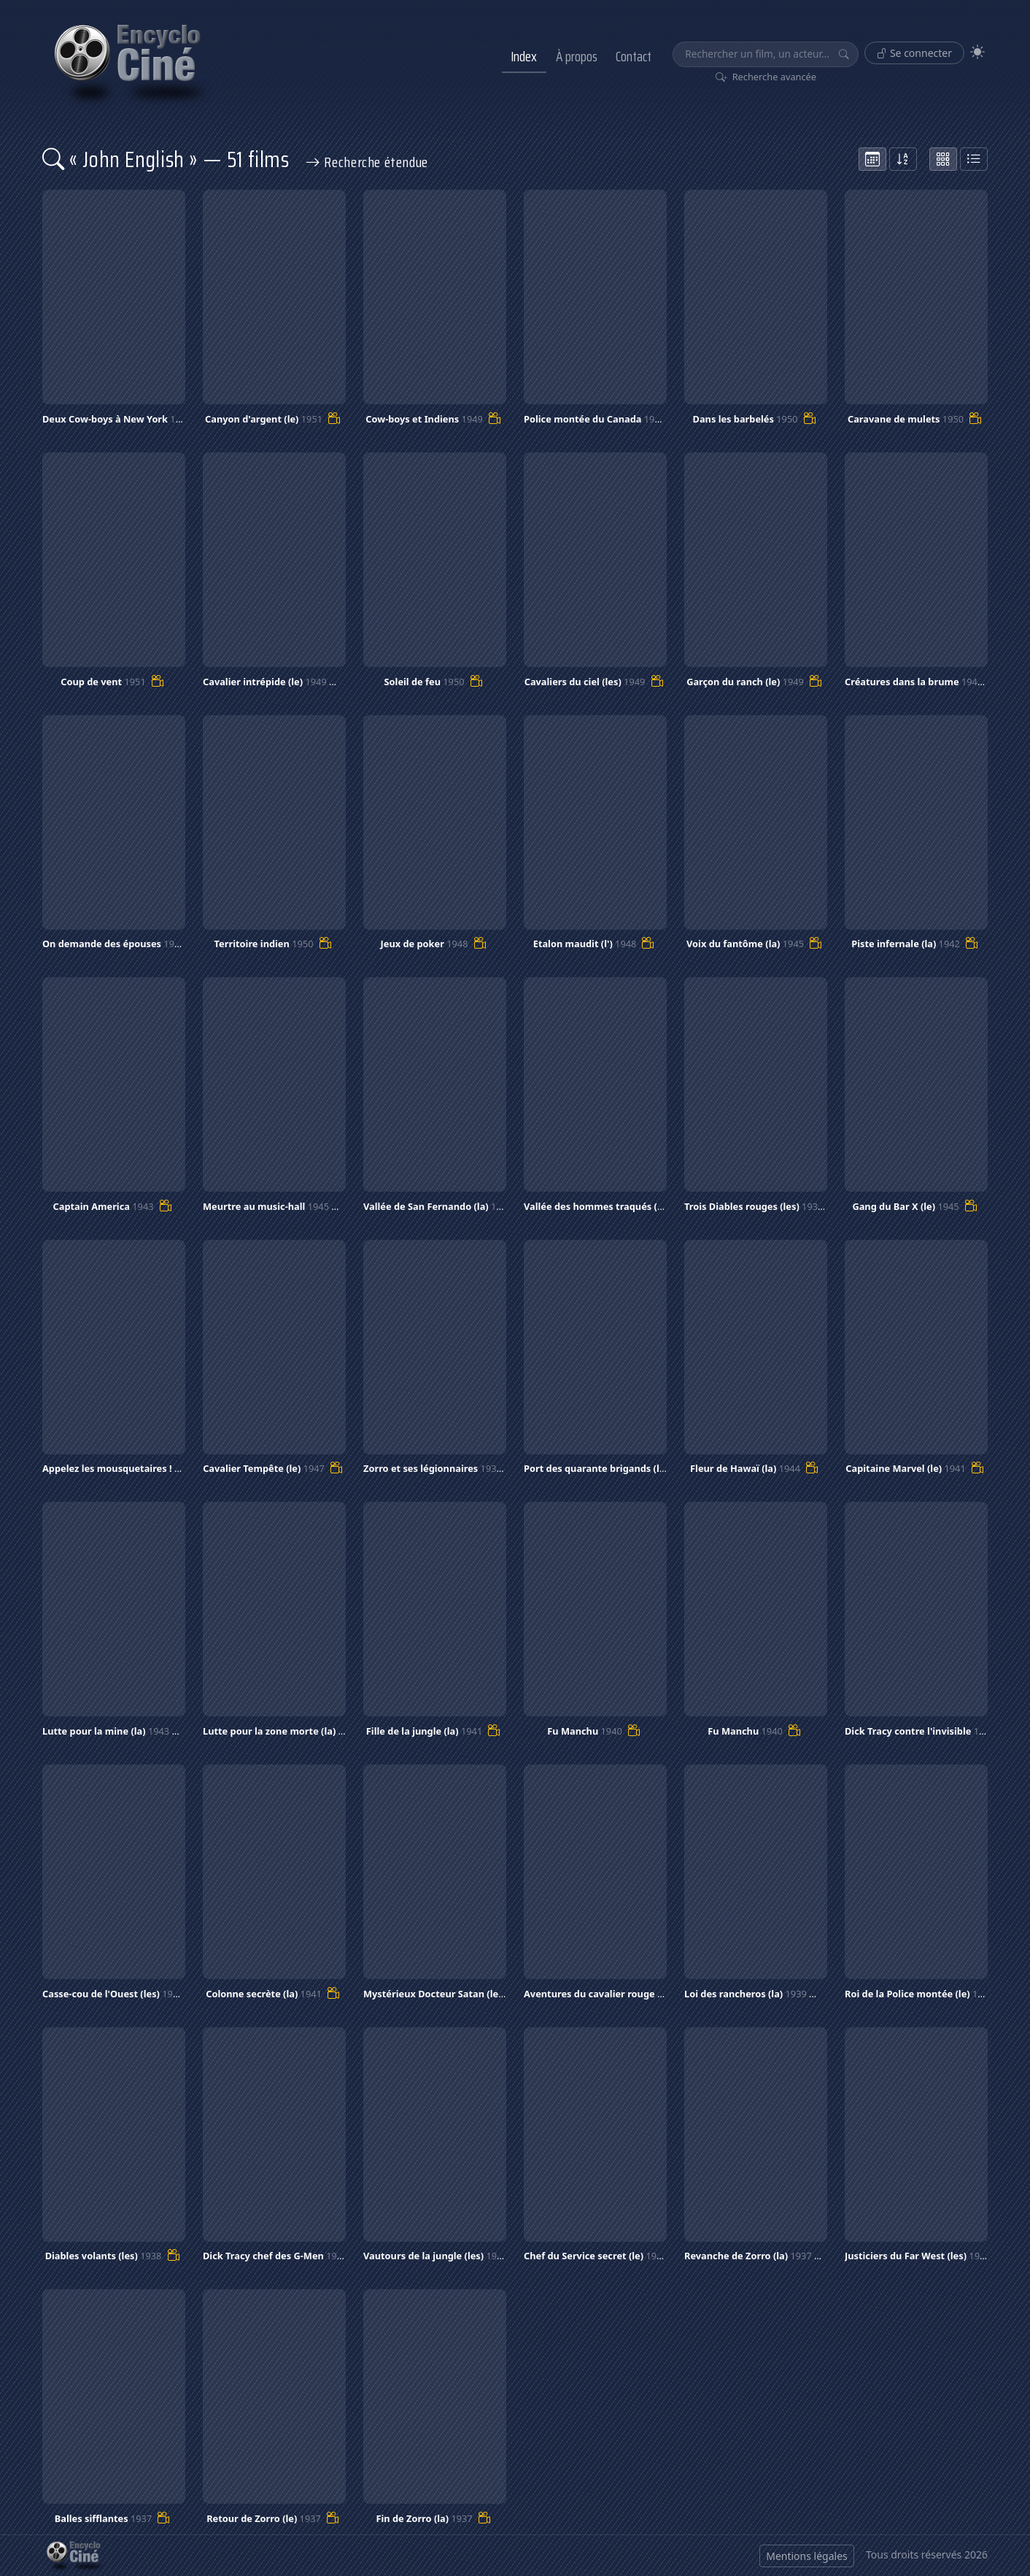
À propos (576, 56)
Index (524, 56)
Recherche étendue (367, 162)
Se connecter (914, 53)
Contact (633, 56)
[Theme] (977, 52)
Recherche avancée (766, 76)
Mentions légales (807, 2556)
